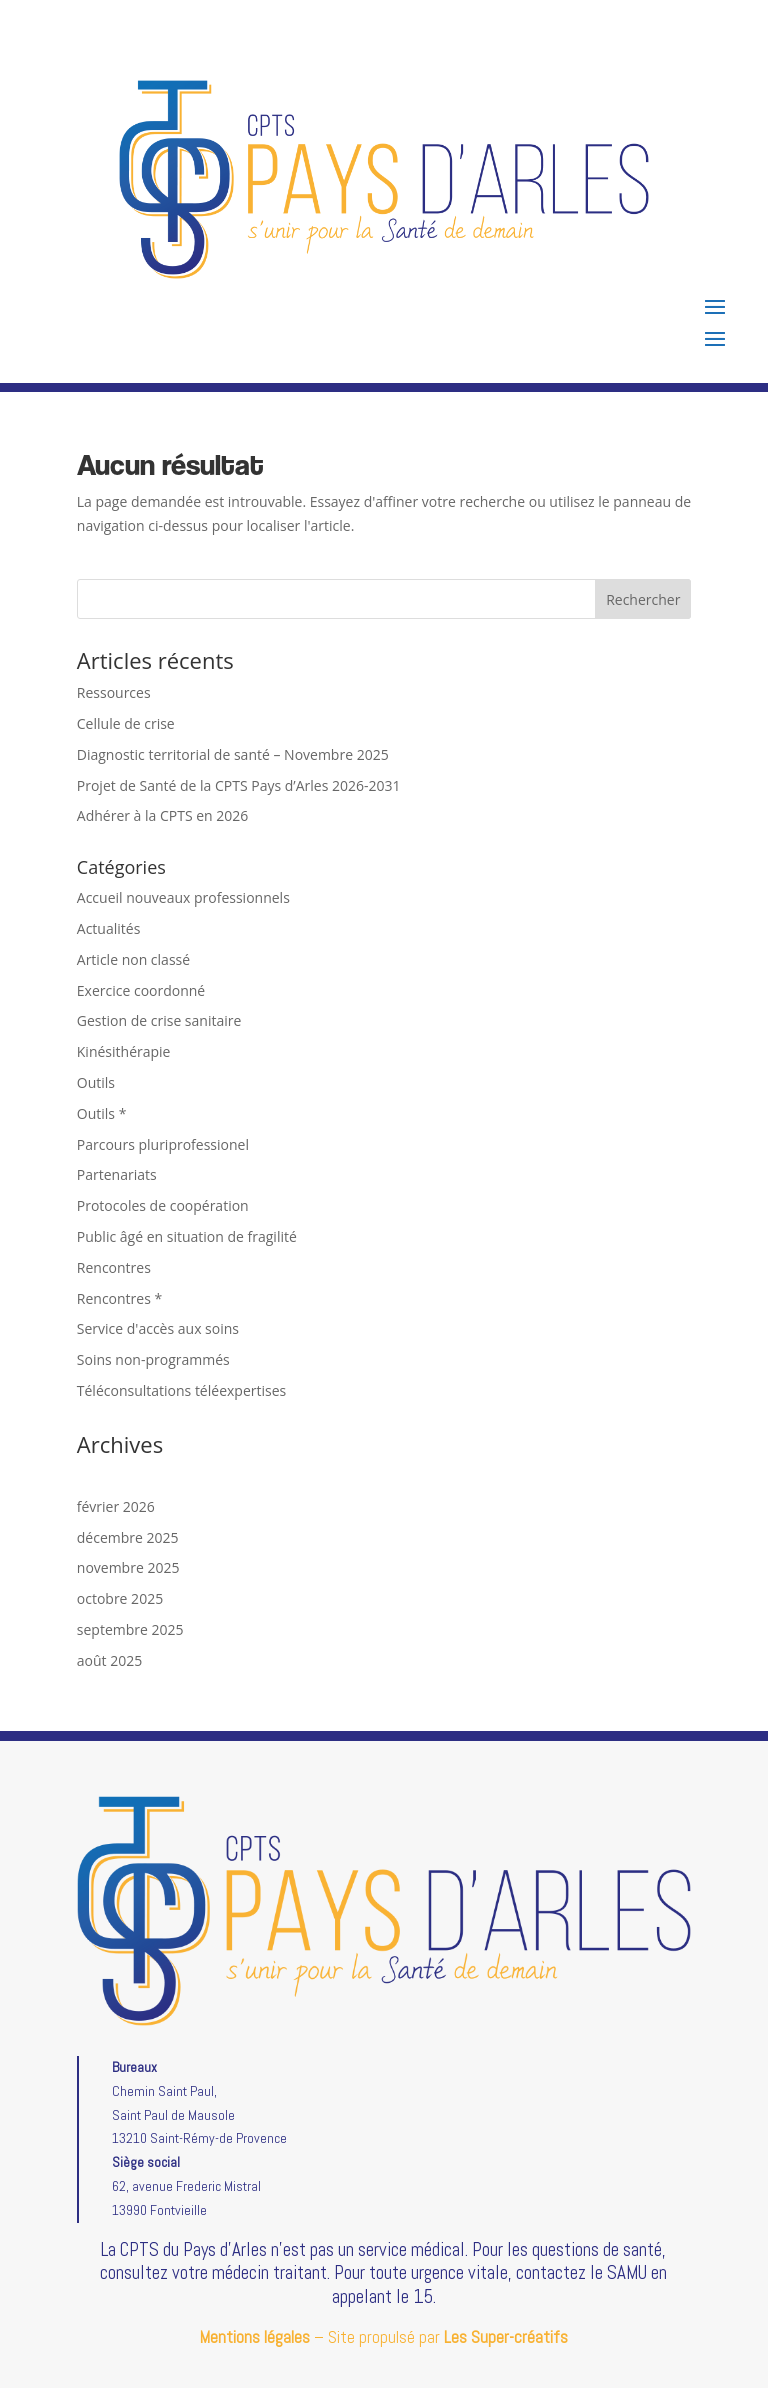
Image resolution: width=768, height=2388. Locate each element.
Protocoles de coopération (163, 1205)
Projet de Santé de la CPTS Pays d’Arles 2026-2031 (239, 785)
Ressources (114, 692)
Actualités (109, 928)
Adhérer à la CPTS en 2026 (163, 815)
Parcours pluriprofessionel (163, 1144)
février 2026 (116, 1506)
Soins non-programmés (153, 1359)
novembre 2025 (128, 1567)
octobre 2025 (120, 1598)
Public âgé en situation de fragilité (187, 1236)
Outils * (102, 1113)
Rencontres (114, 1267)
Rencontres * (119, 1298)
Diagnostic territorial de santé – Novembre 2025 (233, 754)
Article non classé (133, 959)
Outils (96, 1082)
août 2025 (109, 1660)
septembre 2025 (130, 1629)
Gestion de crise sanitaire (159, 1020)
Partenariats (117, 1174)
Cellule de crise (126, 723)
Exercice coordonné (141, 990)
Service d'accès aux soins (158, 1328)
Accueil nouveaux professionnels (183, 897)
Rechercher (643, 599)
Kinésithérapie (124, 1051)
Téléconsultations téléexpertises (181, 1390)
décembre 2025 (128, 1537)
